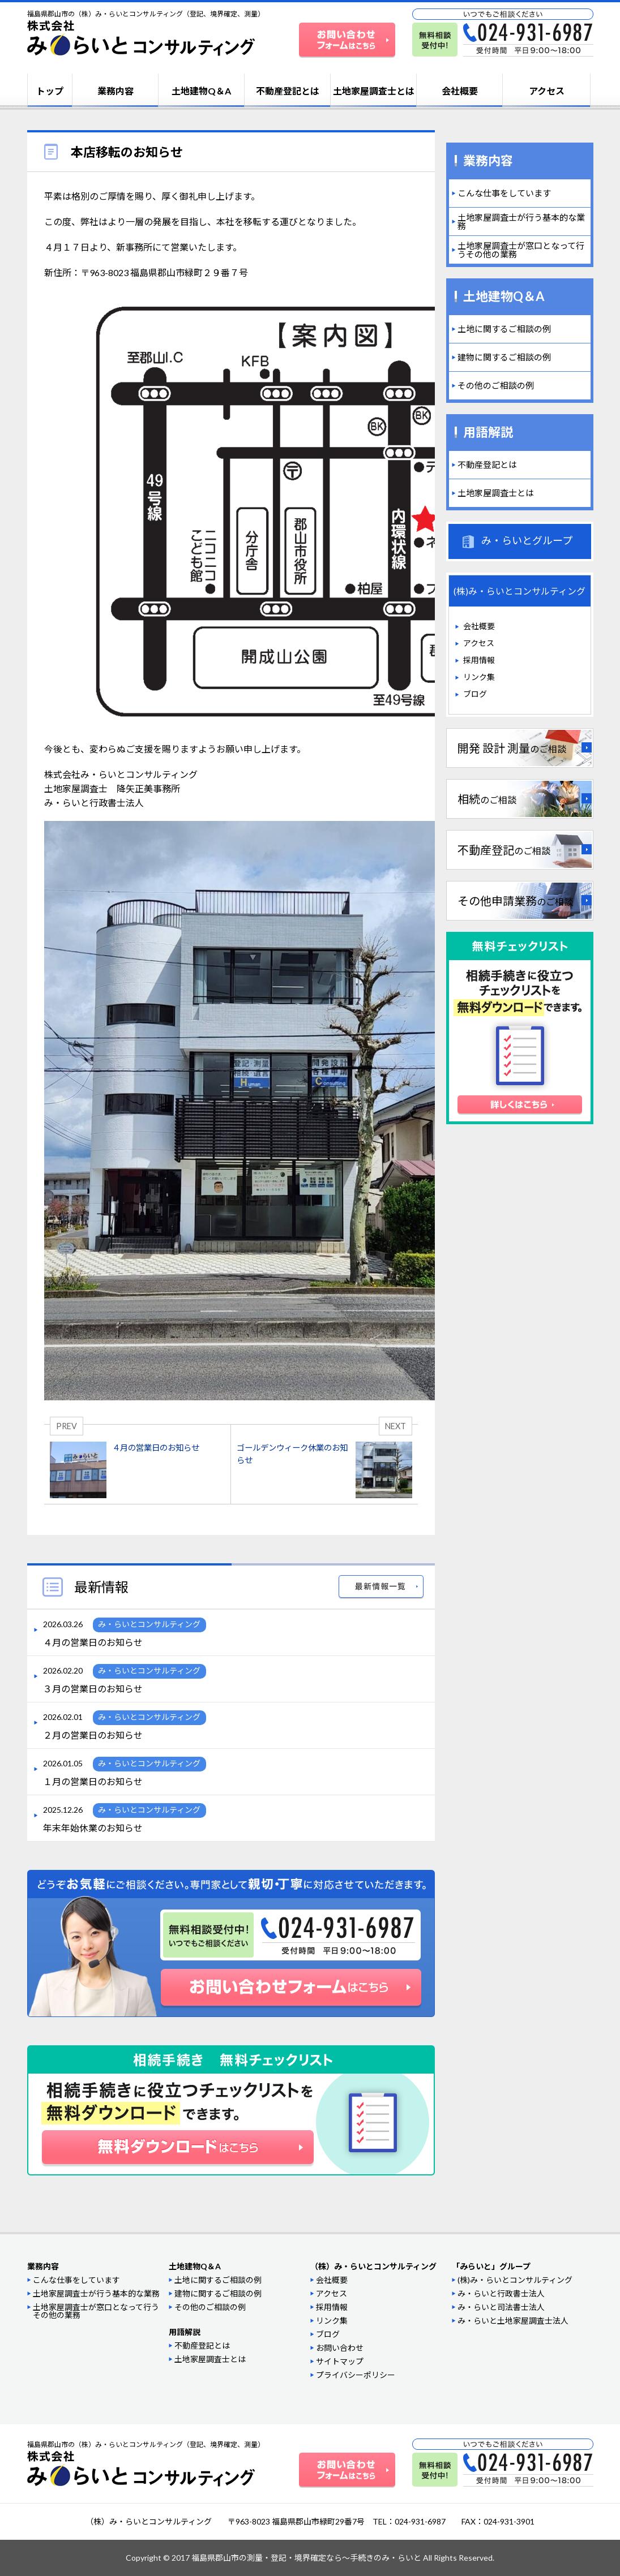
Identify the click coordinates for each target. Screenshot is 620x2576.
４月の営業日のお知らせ (93, 1642)
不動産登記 (503, 850)
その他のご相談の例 (495, 385)
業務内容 (115, 90)
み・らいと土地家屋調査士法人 (512, 2320)
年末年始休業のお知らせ (93, 1828)
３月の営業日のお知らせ (93, 1688)
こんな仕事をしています (504, 193)
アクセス (547, 90)
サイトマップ (340, 2361)
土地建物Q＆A (201, 90)
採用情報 (479, 660)
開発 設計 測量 (511, 748)
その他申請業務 (515, 901)
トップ (49, 90)
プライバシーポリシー (355, 2375)
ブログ (475, 694)
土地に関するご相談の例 (504, 329)
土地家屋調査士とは (373, 90)
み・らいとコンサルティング (149, 1624)
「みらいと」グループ (491, 2266)
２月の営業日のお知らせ (93, 1735)
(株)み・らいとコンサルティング (514, 2280)
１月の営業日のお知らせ (93, 1781)
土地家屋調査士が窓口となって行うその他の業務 (520, 249)
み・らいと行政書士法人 (501, 2293)
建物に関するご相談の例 (504, 357)
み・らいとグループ (526, 540)
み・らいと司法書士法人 (501, 2307)
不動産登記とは (287, 90)
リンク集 (479, 677)
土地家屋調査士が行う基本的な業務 (521, 221)
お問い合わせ (340, 2348)
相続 (486, 799)
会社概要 (460, 90)
